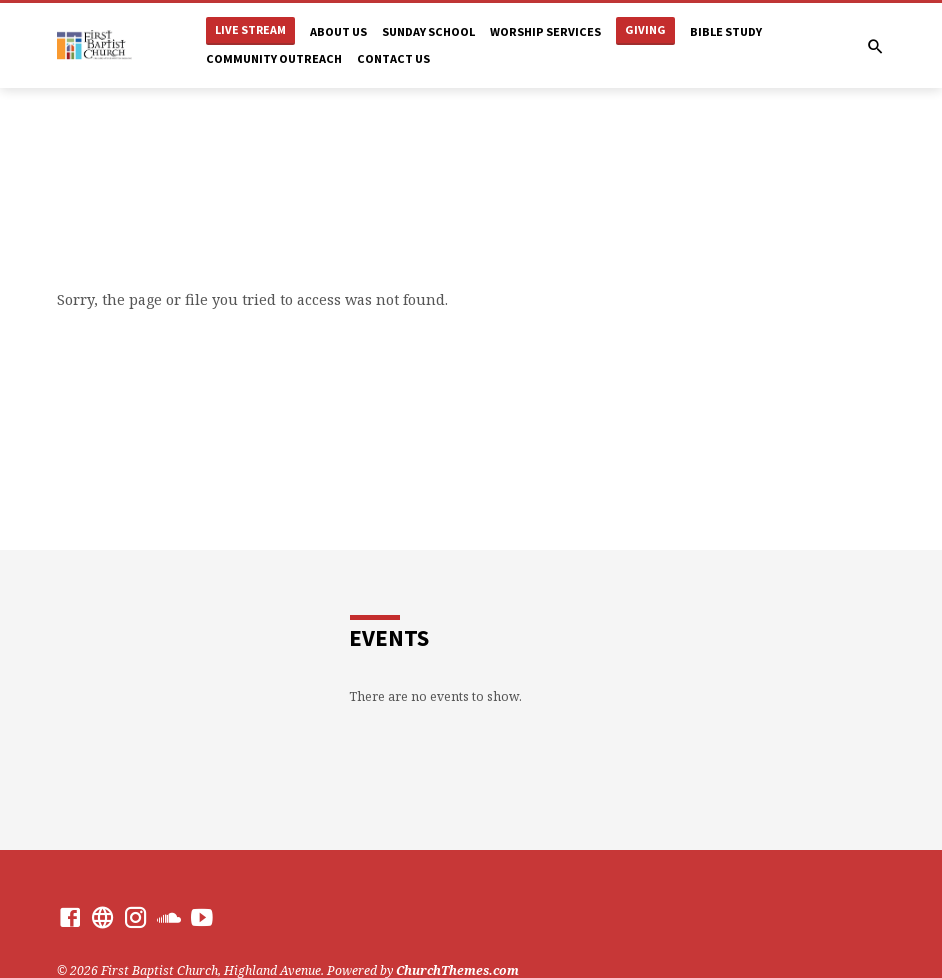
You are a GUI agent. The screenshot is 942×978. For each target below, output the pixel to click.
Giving (645, 29)
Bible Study (726, 31)
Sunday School (428, 31)
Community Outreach (274, 58)
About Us (338, 31)
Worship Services (545, 31)
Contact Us (393, 58)
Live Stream (250, 29)
